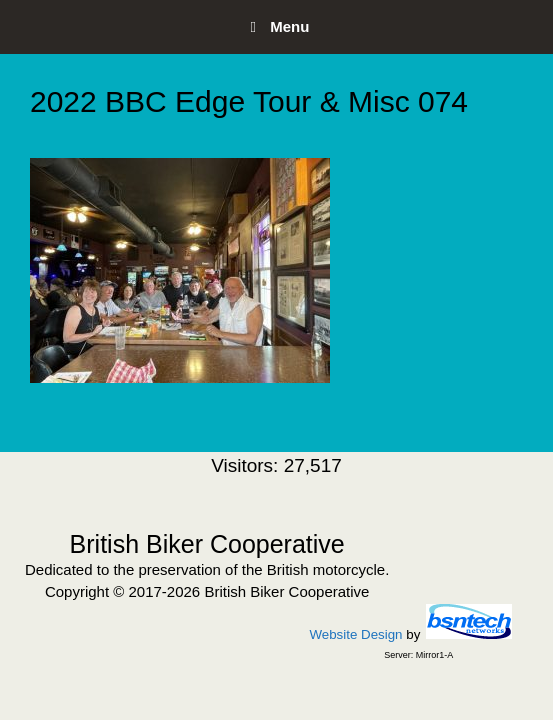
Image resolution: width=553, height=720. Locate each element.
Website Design (355, 634)
